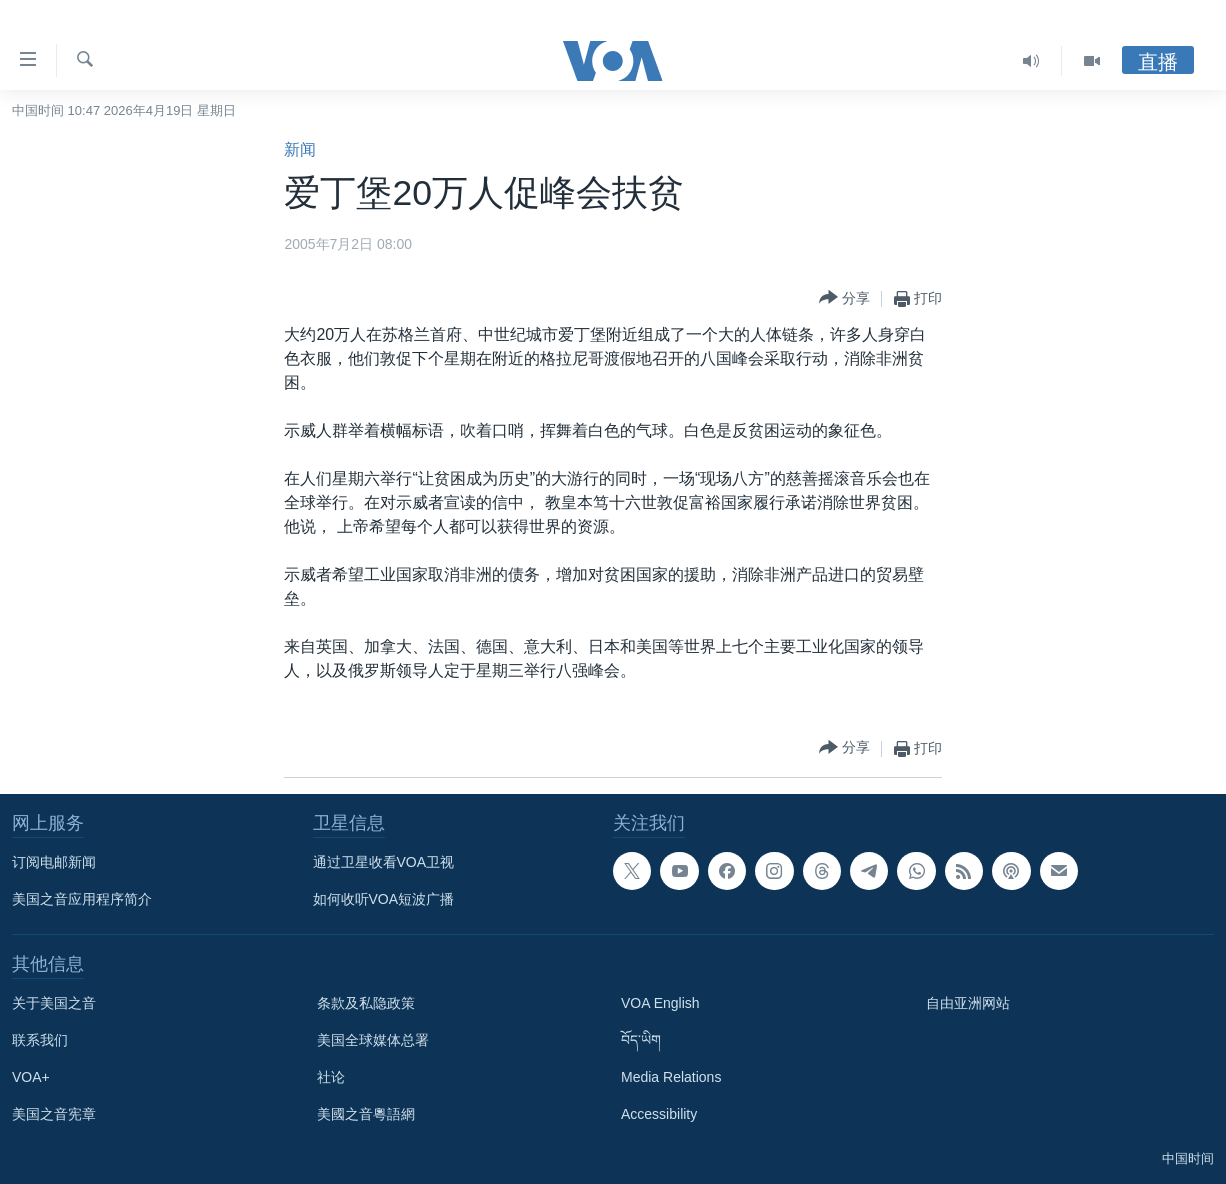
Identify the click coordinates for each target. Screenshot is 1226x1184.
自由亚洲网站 (968, 1003)
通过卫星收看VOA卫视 (384, 862)
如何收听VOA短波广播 (384, 899)
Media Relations (671, 1077)
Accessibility (659, 1114)
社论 (331, 1077)
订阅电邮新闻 (54, 862)
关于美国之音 (54, 1003)
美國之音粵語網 (366, 1114)
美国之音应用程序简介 (82, 899)
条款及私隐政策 (366, 1003)
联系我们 (40, 1040)
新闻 (300, 149)
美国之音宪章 (54, 1114)
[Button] (844, 298)
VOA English (660, 1003)
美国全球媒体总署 (373, 1040)
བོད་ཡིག (641, 1040)
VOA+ (31, 1077)
